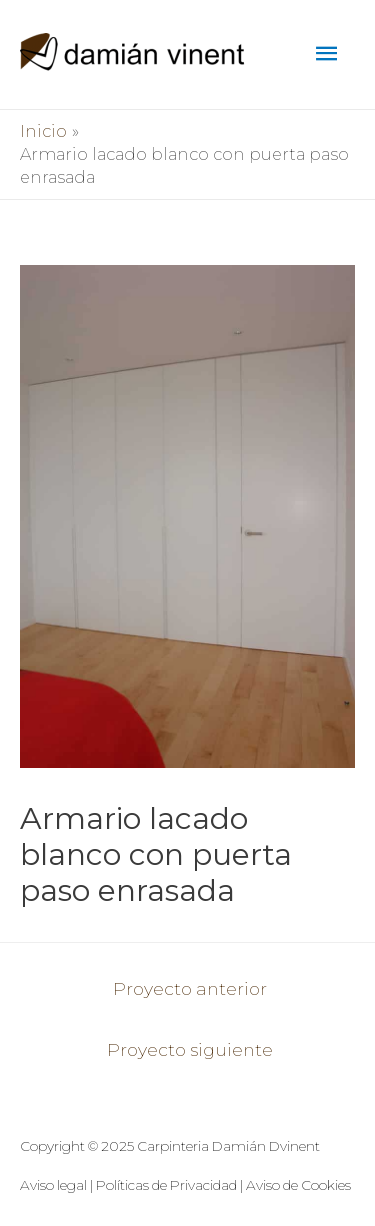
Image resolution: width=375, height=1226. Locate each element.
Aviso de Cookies (298, 1185)
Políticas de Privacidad (166, 1185)
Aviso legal (53, 1185)
